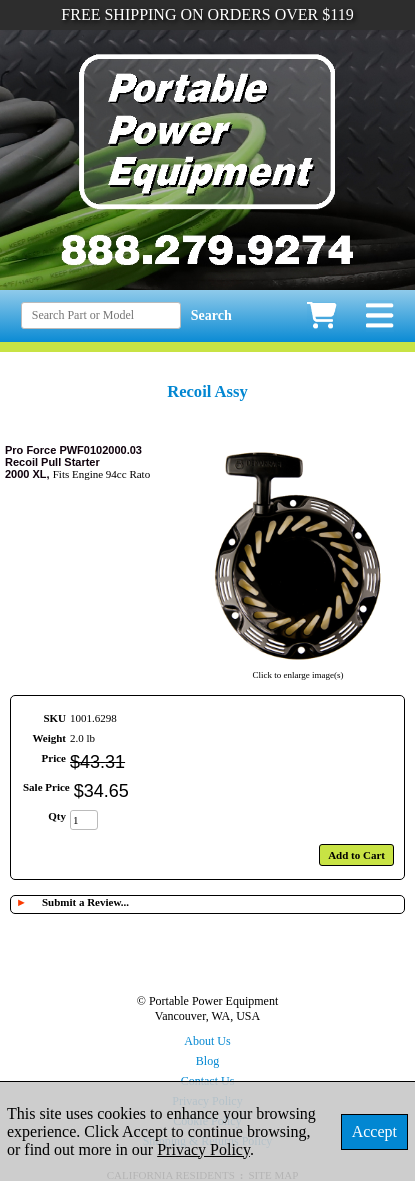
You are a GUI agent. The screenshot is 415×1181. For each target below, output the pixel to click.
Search (211, 315)
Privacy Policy (203, 1149)
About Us (207, 1041)
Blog (207, 1061)
